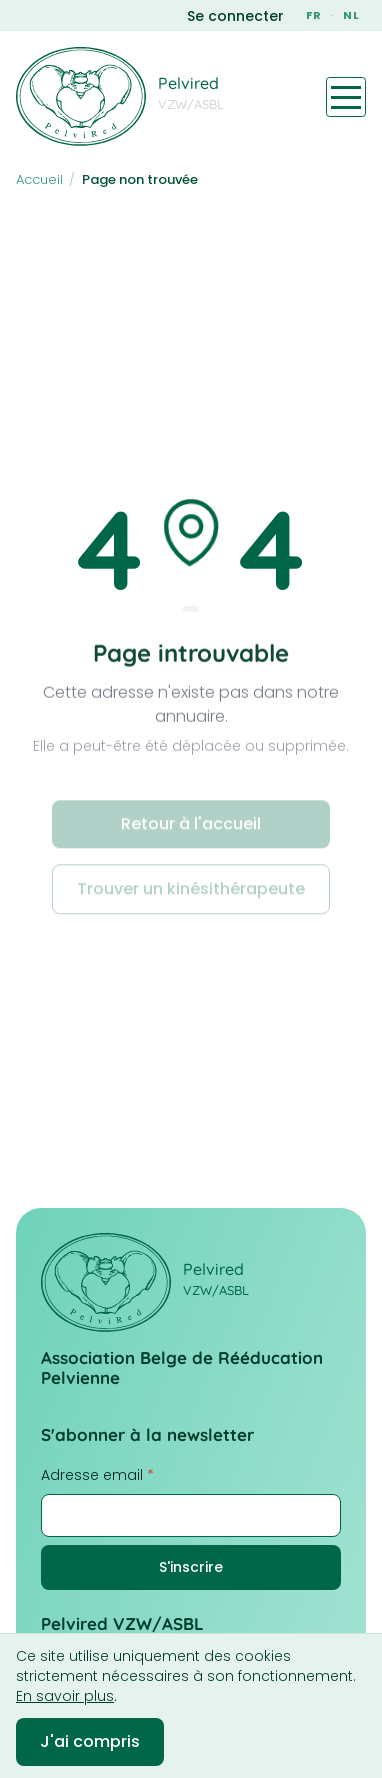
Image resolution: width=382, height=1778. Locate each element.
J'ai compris (90, 1741)
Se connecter (235, 16)
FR (314, 15)
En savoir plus (65, 1696)
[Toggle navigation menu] (346, 97)
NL (351, 15)
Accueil (39, 179)
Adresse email (97, 1475)
